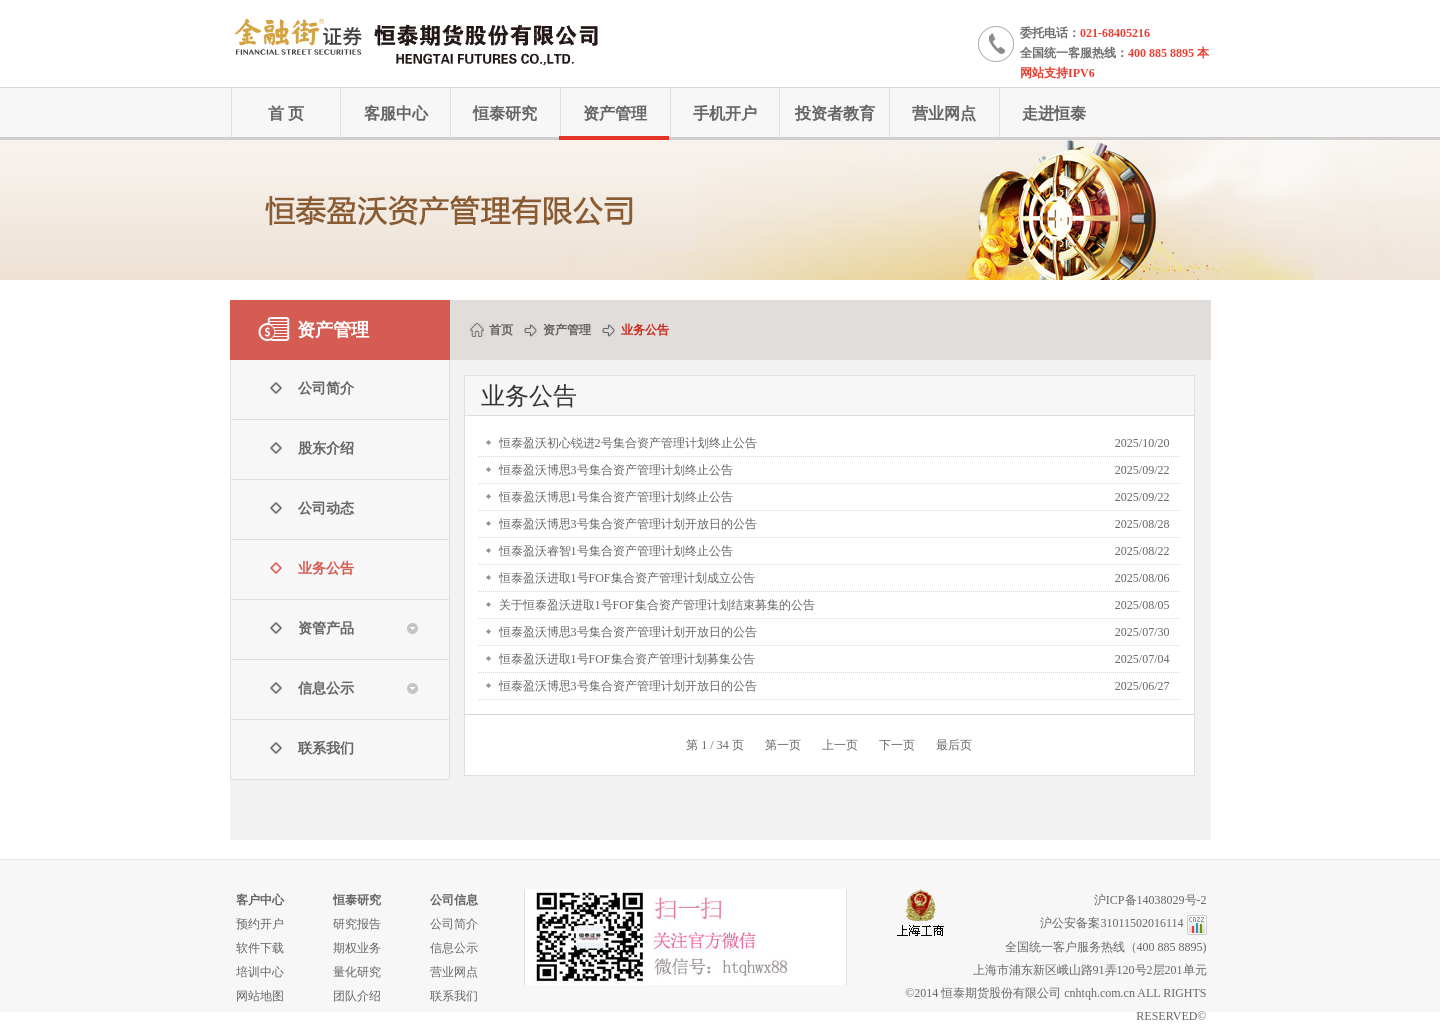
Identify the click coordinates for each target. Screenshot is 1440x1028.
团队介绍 (357, 996)
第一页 (783, 745)
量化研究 (357, 972)
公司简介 (326, 388)
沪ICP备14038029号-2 (1150, 900)
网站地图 (260, 996)
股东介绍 (326, 448)
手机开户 (725, 113)
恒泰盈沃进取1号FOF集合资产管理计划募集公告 (627, 659)
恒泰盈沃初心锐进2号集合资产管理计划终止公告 (628, 443)
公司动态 (326, 508)
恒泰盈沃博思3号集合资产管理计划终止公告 (616, 470)
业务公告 (326, 568)
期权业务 (357, 948)
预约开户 (260, 924)
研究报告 (357, 924)
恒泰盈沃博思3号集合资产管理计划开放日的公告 (628, 524)
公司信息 (454, 900)
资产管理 (615, 113)
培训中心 (260, 972)
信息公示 (454, 948)
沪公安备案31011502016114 (1111, 923)
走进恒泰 (1054, 113)
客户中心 (260, 900)
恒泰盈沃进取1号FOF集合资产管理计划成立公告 (627, 578)
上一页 (840, 745)
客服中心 (396, 113)
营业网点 (944, 113)
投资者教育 (835, 113)
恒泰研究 (505, 113)
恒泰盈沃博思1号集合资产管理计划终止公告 (616, 497)
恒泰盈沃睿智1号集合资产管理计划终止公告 (616, 551)
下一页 (897, 745)
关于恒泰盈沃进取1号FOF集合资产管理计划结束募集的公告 (657, 605)
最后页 (954, 745)
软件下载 (260, 948)
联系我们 (326, 748)
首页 (501, 330)
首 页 (286, 113)
